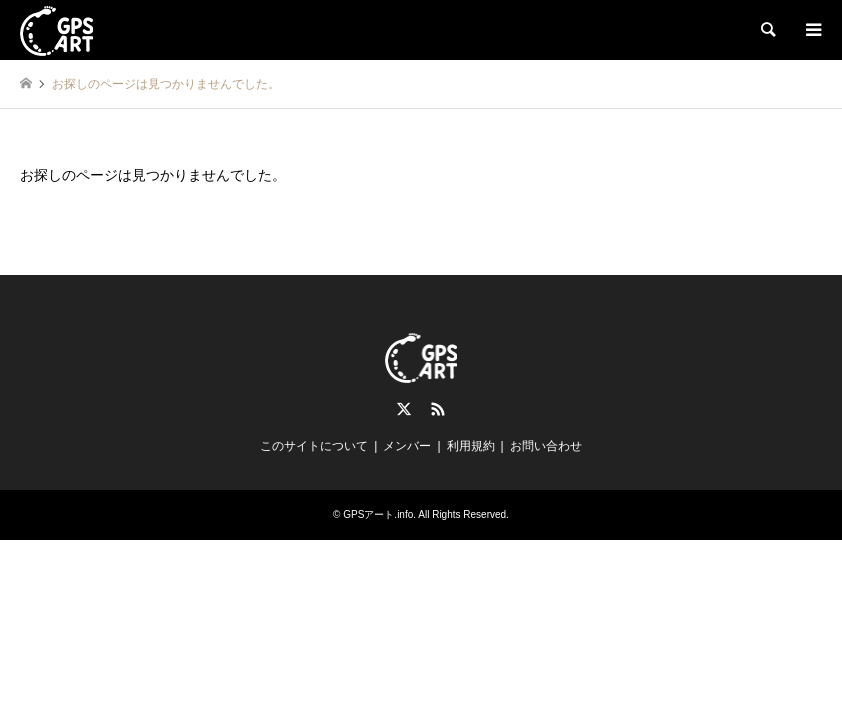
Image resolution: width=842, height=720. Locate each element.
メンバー (407, 446)
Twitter (404, 409)
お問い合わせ (546, 446)
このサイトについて (314, 446)
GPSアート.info (378, 514)
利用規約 (471, 446)
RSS (438, 409)
